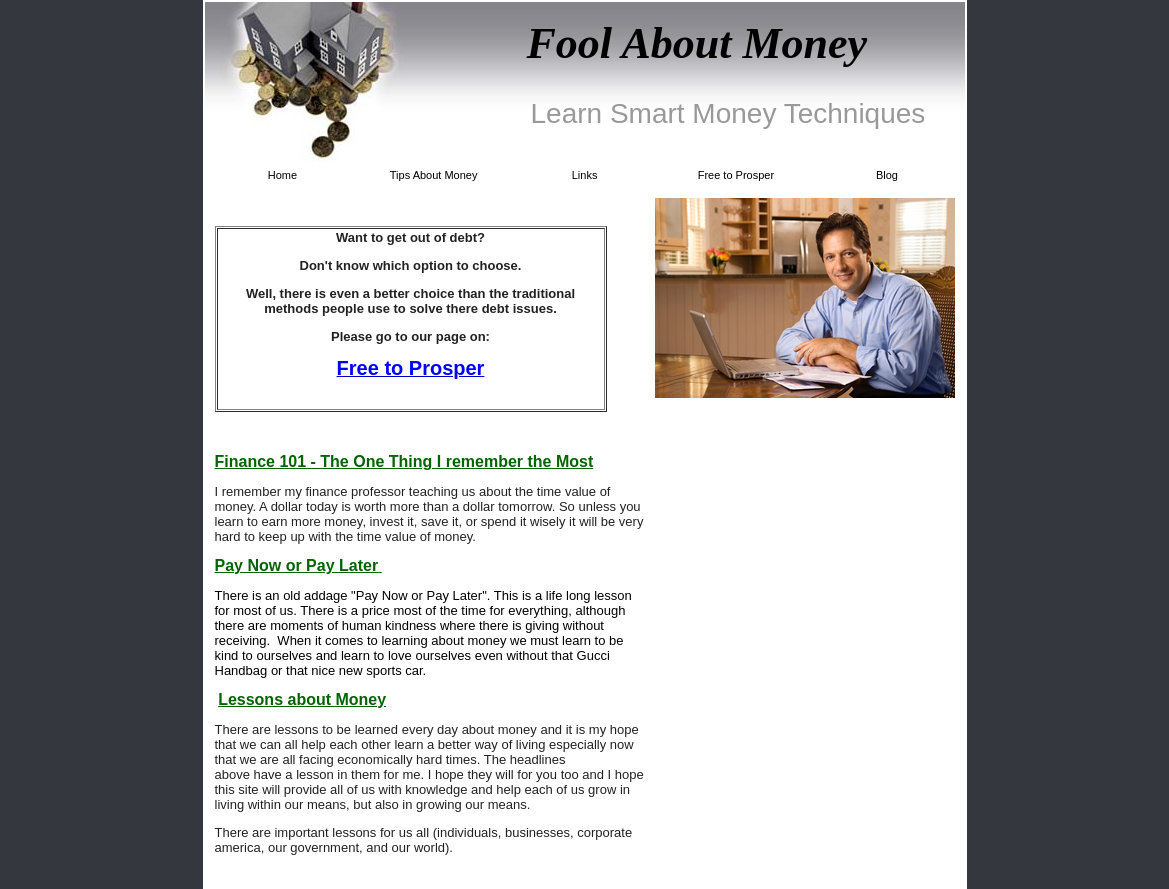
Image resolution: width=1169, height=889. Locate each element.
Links (585, 175)
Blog (887, 175)
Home (282, 175)
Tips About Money (434, 175)
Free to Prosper (736, 175)
